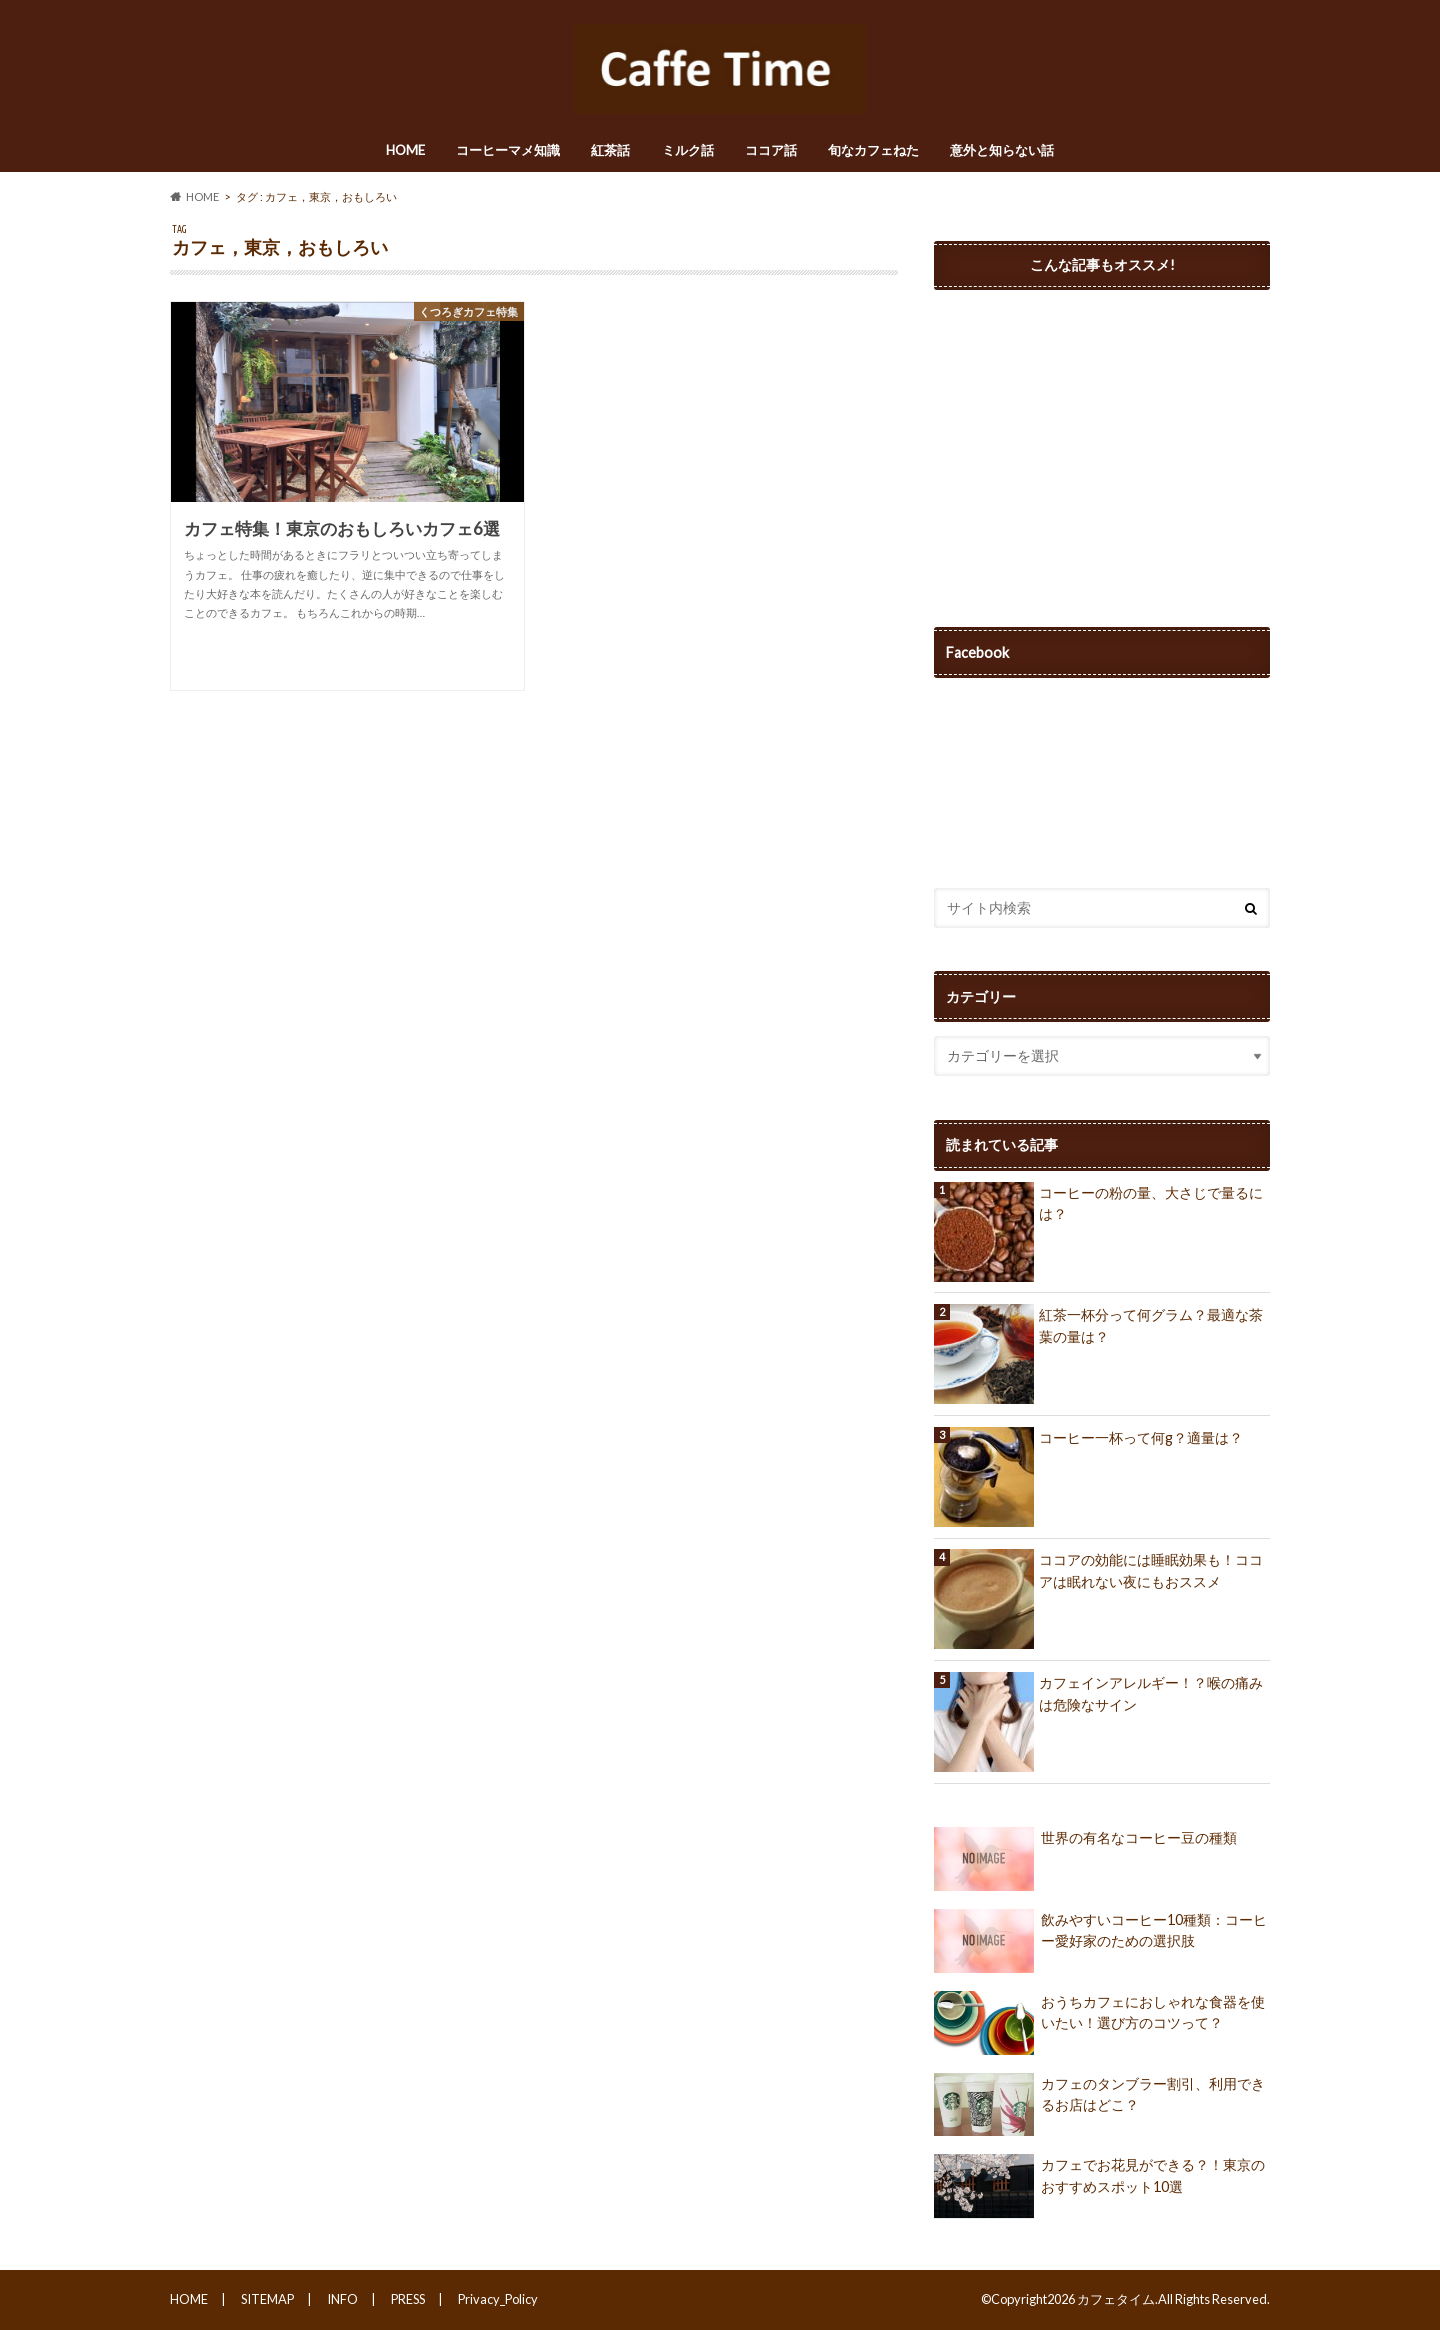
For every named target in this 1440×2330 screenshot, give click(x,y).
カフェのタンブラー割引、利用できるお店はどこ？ (1099, 2105)
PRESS (408, 2299)
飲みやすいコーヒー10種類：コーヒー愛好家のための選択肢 (1100, 1941)
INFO (342, 2299)
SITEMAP (267, 2299)
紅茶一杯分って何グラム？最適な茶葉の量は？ (1151, 1325)
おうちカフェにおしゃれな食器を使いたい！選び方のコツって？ (1099, 2023)
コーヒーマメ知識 (508, 150)
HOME (405, 150)
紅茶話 (610, 150)
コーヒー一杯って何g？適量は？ (1141, 1437)
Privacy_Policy (498, 2299)
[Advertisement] (1102, 440)
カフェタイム (1116, 2299)
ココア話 (771, 150)
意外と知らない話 (1002, 150)
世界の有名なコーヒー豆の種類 (1085, 1859)
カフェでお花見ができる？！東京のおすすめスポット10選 (1099, 2186)
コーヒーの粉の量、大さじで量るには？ (1151, 1203)
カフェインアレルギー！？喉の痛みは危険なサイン (1151, 1693)
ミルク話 (688, 150)
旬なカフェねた (873, 150)
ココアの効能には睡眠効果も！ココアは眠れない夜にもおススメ (1151, 1570)
